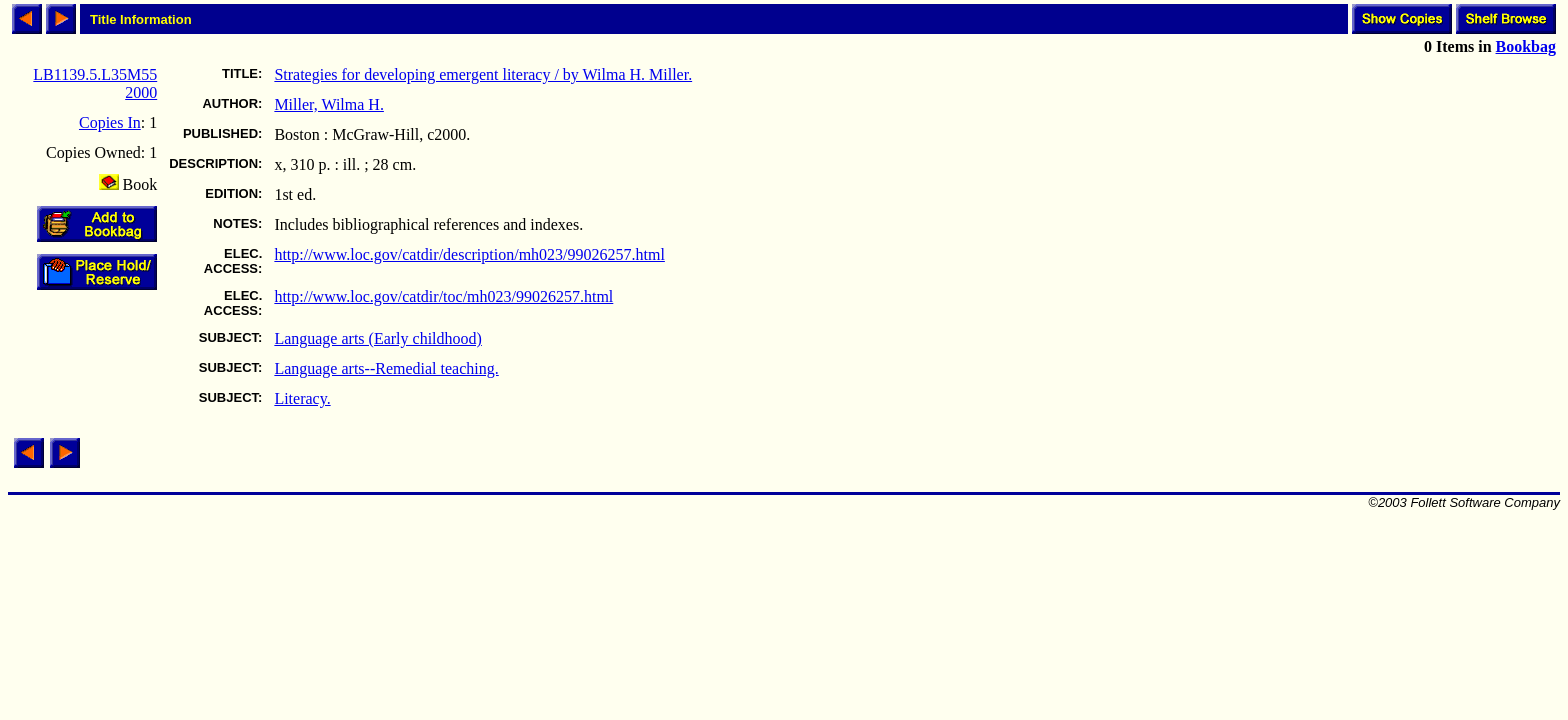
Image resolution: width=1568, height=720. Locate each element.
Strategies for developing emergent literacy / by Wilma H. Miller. (483, 74)
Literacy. (302, 398)
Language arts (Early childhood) (377, 338)
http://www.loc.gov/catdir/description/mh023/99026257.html (469, 254)
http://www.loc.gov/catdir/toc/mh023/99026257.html (443, 296)
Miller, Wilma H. (329, 104)
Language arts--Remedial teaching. (386, 368)
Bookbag (1526, 46)
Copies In (110, 122)
